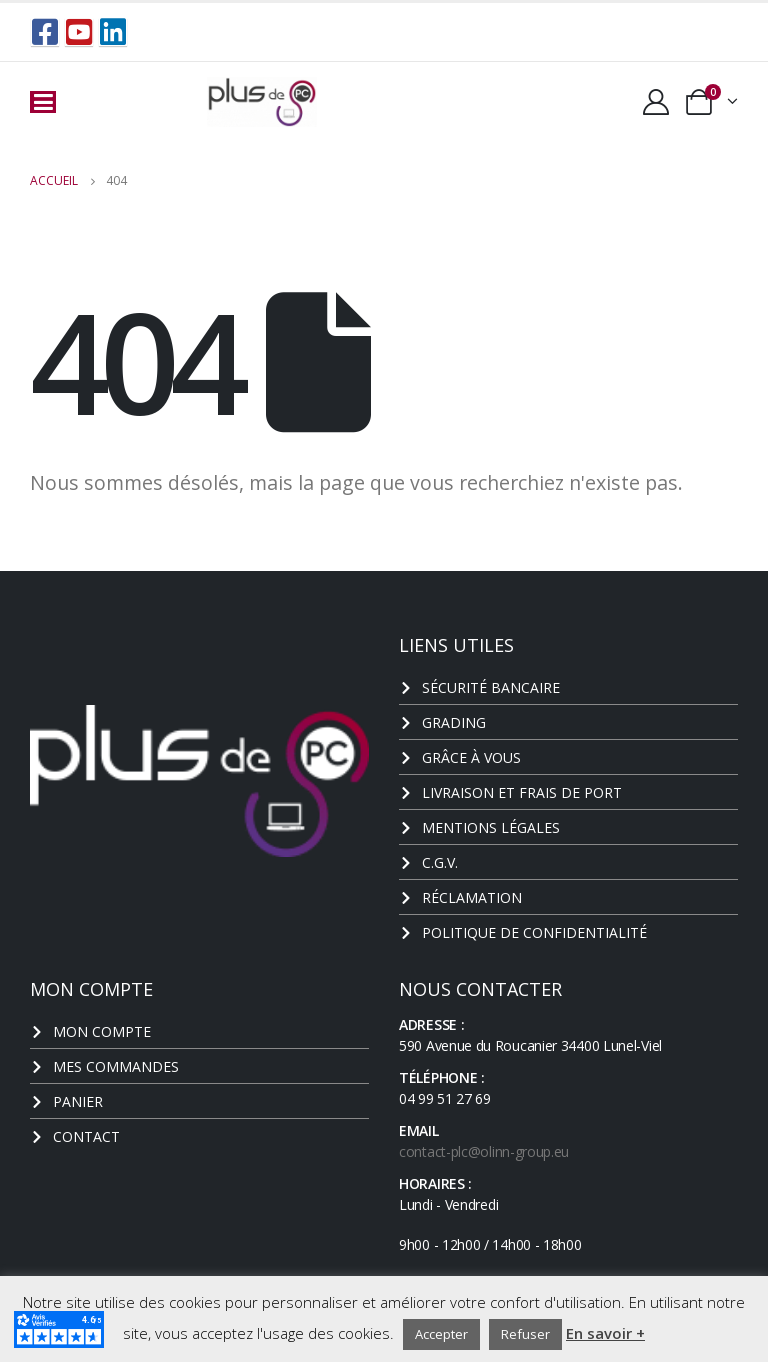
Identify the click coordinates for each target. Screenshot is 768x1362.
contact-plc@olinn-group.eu (484, 1151)
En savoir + (605, 1333)
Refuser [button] (525, 1334)
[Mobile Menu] (43, 102)
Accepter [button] (441, 1334)
